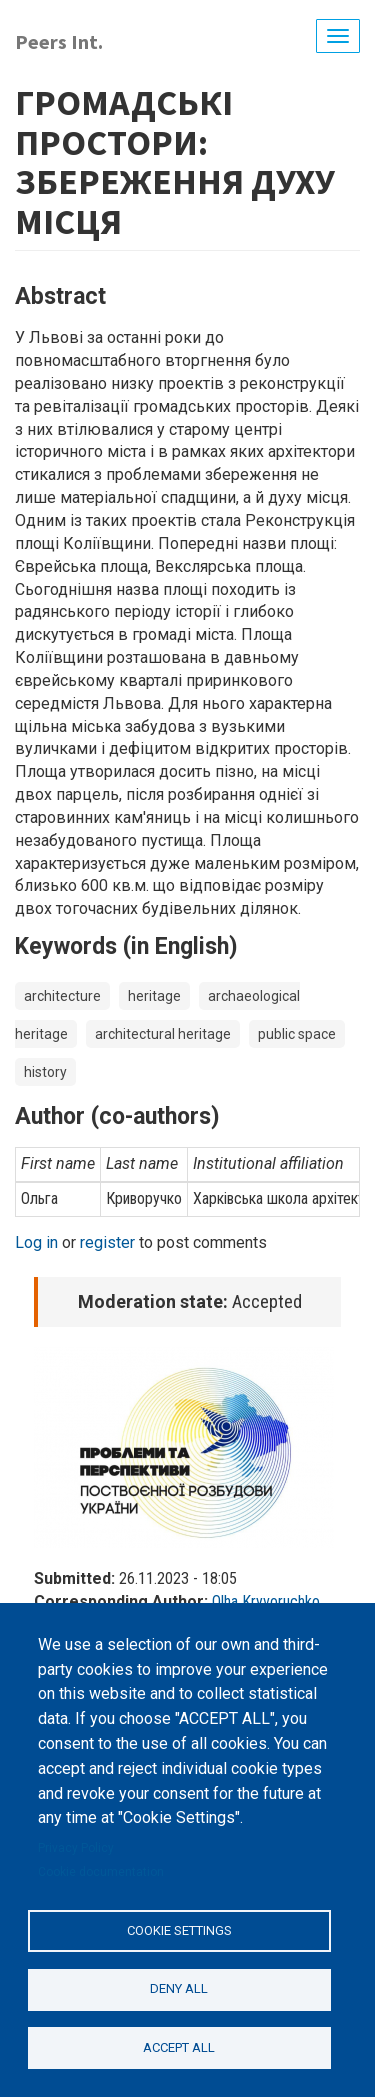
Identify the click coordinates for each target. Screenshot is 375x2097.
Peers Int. (59, 41)
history (45, 1072)
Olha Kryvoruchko (266, 1601)
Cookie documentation (101, 1872)
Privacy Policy (76, 1848)
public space (297, 1034)
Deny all (179, 1988)
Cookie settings (179, 1930)
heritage (154, 996)
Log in (36, 1242)
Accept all (179, 2047)
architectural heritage (163, 1034)
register (107, 1242)
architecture (62, 996)
